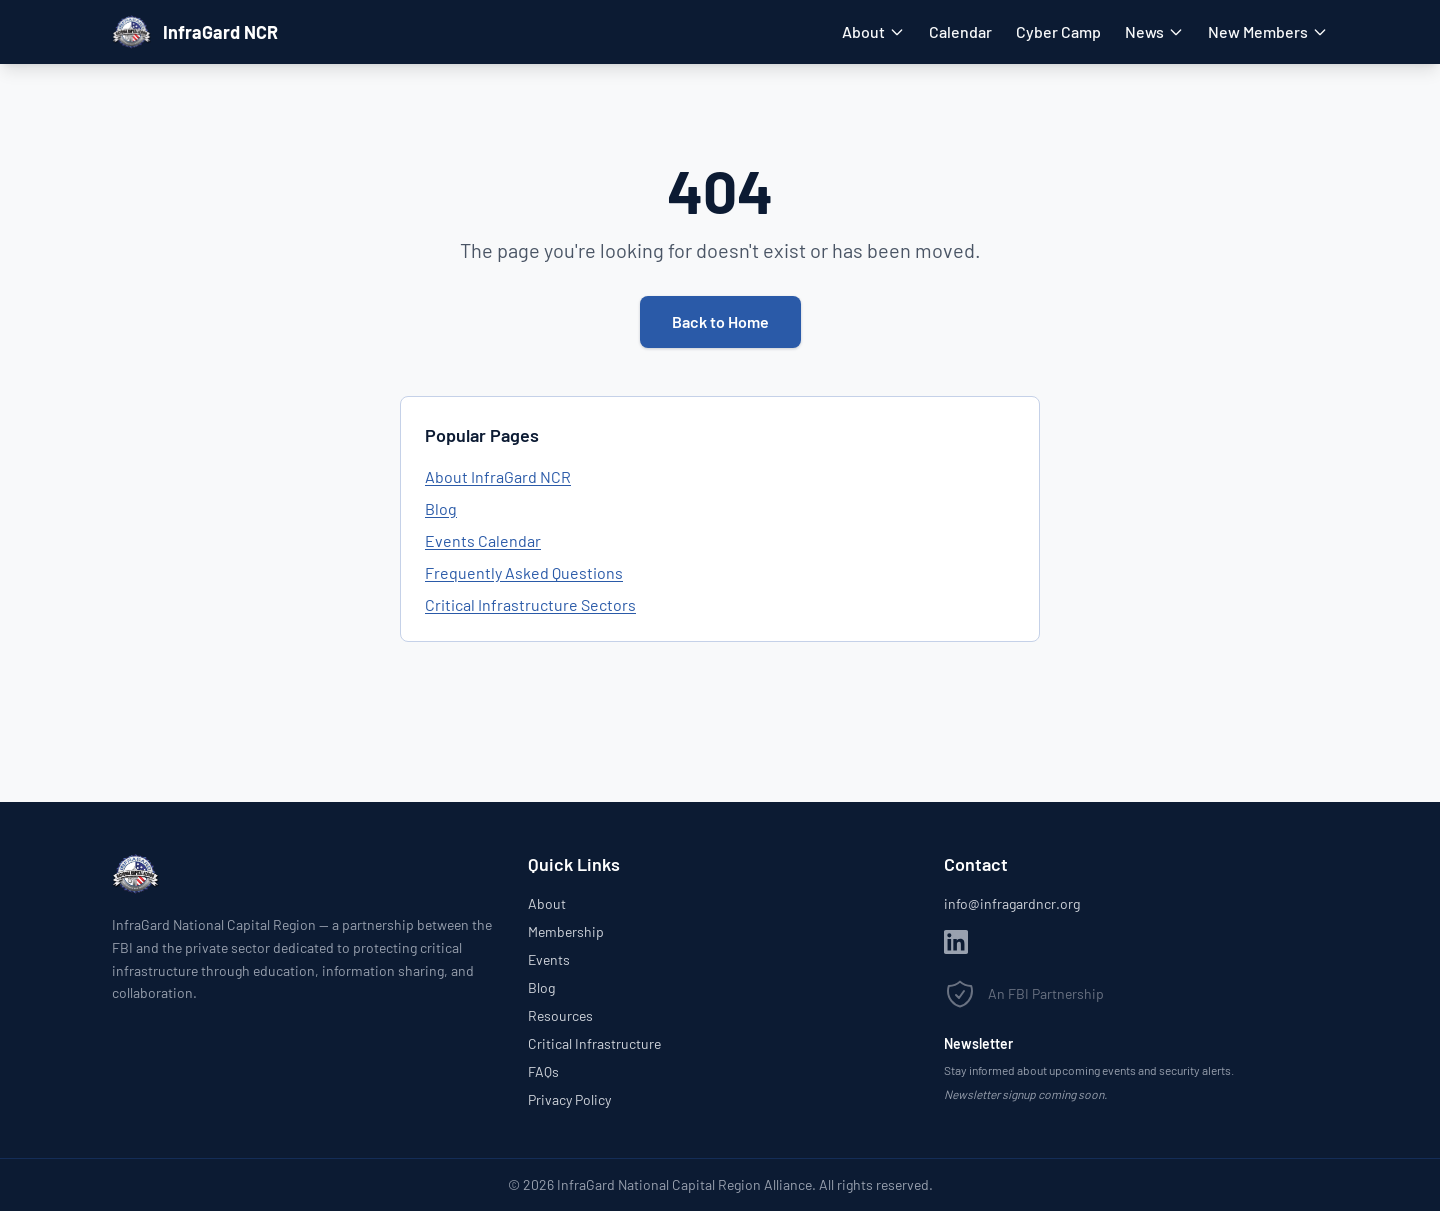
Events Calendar (483, 540)
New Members (1268, 31)
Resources (560, 1015)
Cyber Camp (1058, 31)
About (873, 31)
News (1154, 31)
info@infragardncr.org (1012, 903)
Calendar (960, 31)
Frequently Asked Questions (524, 572)
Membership (566, 931)
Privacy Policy (569, 1099)
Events (549, 959)
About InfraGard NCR (498, 476)
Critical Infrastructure (594, 1043)
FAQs (543, 1071)
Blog (441, 508)
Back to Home (720, 321)
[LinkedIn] (956, 942)
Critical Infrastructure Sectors (530, 604)
